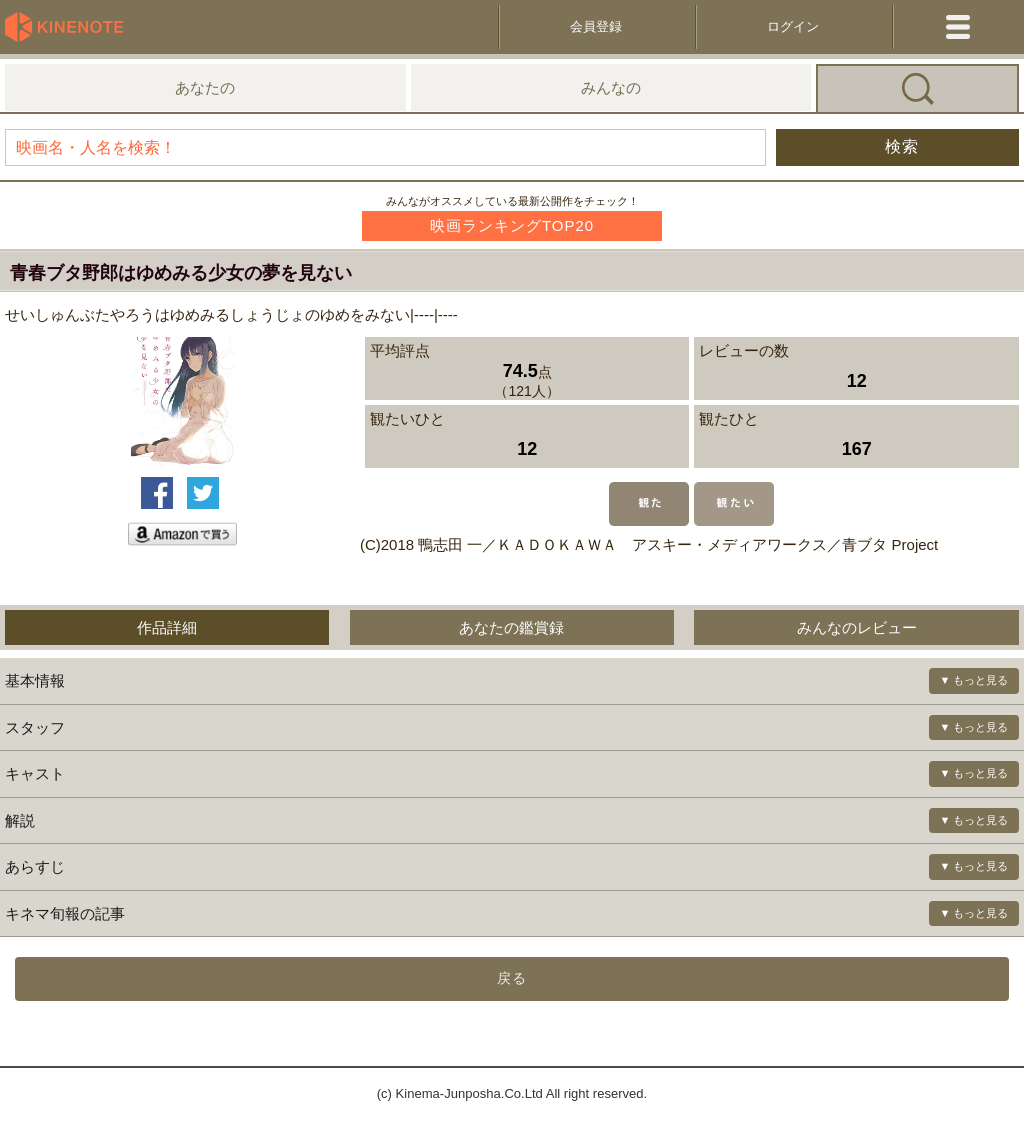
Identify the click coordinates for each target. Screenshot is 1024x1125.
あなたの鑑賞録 (511, 627)
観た (649, 504)
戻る (512, 978)
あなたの (205, 87)
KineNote (70, 27)
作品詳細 (167, 627)
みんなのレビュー (857, 627)
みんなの (611, 87)
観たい (734, 504)
